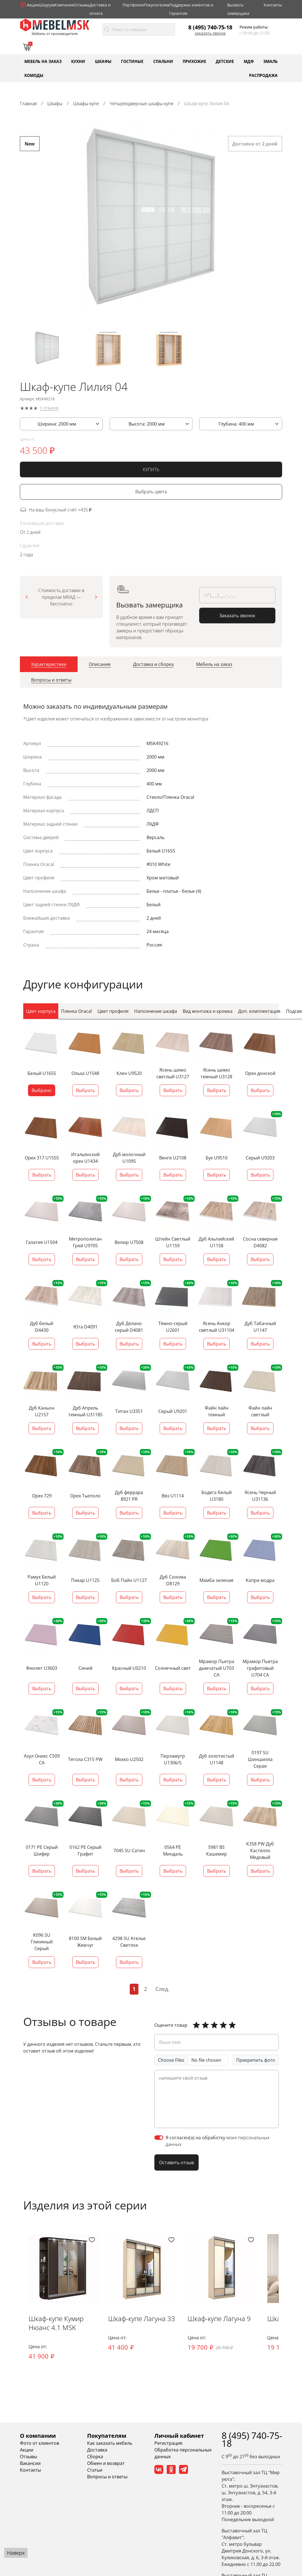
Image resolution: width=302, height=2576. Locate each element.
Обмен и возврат (106, 2463)
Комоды (33, 75)
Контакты (273, 5)
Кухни (78, 61)
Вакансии (30, 2463)
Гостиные (132, 61)
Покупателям (156, 5)
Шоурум (46, 5)
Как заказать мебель (109, 2443)
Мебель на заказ (43, 61)
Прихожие (194, 61)
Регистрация (168, 2443)
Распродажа (263, 75)
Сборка (95, 2456)
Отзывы (81, 5)
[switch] (158, 2137)
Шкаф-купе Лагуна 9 (220, 2318)
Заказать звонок (210, 33)
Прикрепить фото (255, 2060)
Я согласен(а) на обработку (218, 2140)
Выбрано (42, 1090)
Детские (225, 61)
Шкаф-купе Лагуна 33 (142, 2318)
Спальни (163, 61)
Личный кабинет (179, 2435)
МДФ (249, 61)
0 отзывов (49, 408)
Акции (33, 5)
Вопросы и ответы (107, 2477)
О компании (38, 2435)
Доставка (97, 2450)
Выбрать (85, 1090)
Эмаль (270, 61)
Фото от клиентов (39, 2443)
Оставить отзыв (176, 2162)
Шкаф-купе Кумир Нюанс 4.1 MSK (56, 2323)
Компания (64, 5)
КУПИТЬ (151, 470)
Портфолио (133, 5)
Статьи (94, 2470)
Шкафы (103, 61)
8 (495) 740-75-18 (210, 27)
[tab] (49, 665)
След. (162, 1988)
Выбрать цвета (151, 492)
